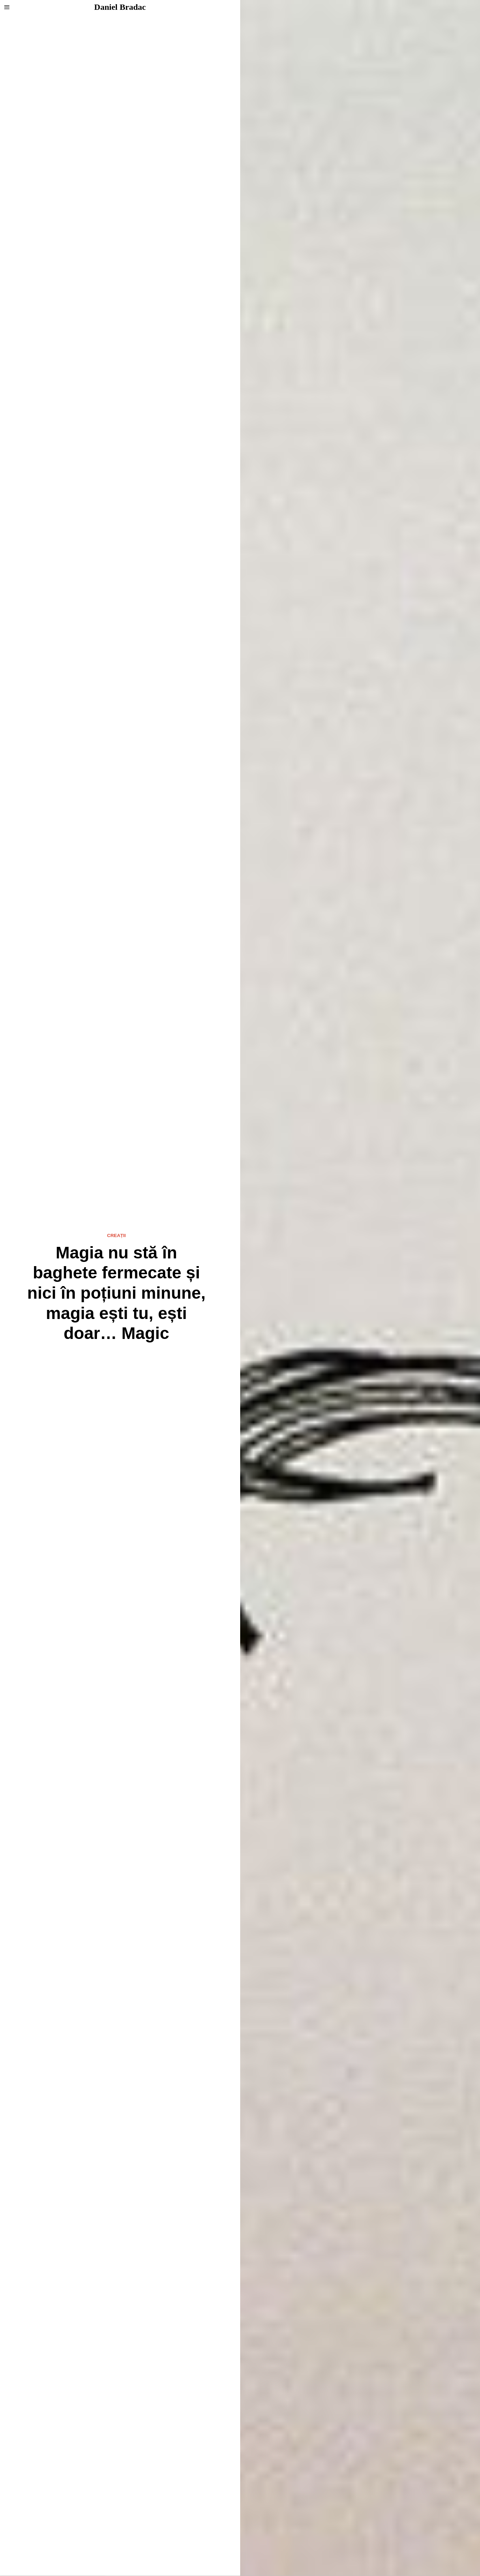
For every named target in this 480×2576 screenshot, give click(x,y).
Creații (116, 1235)
